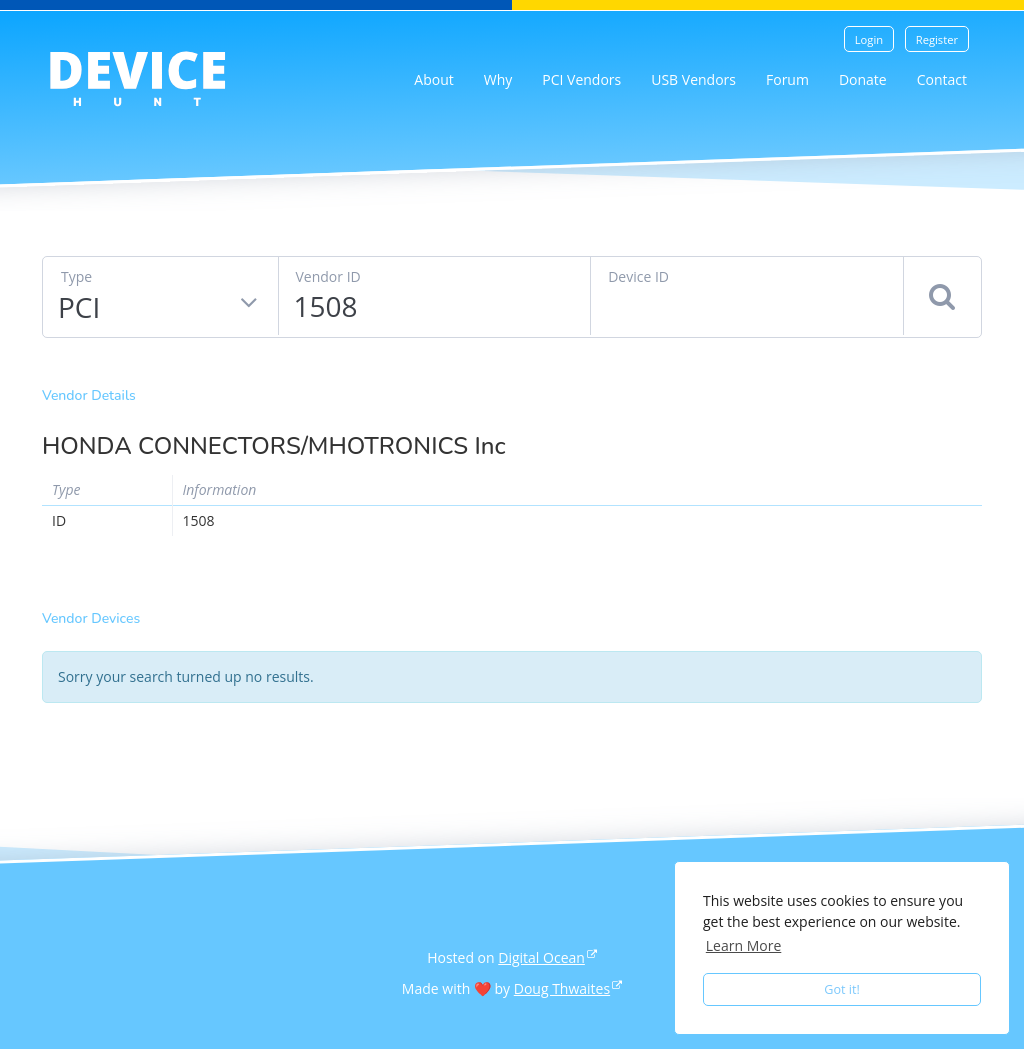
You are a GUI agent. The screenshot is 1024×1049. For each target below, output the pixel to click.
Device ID (638, 276)
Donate (863, 79)
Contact (942, 79)
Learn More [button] (744, 945)
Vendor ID (328, 276)
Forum (787, 79)
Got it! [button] (842, 989)
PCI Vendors (581, 79)
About (433, 79)
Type (76, 276)
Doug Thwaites (562, 988)
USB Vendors (693, 79)
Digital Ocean (541, 957)
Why (498, 79)
